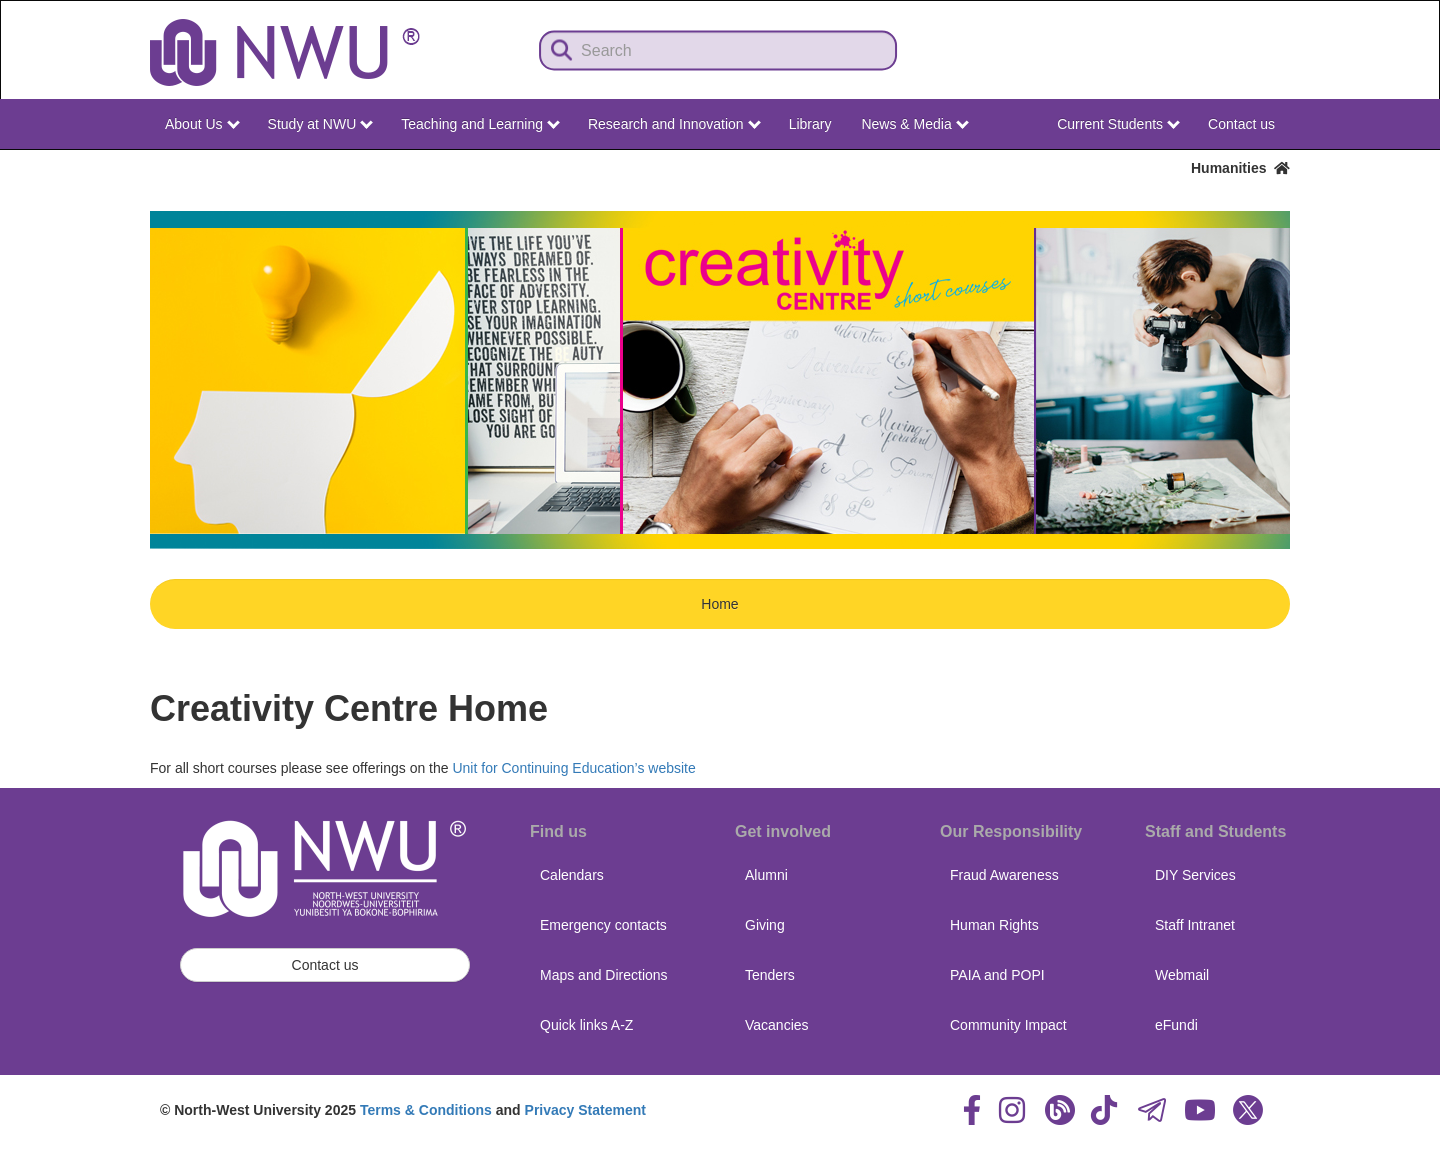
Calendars (572, 875)
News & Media (914, 124)
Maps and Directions (604, 975)
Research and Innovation (674, 124)
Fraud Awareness (1004, 875)
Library (810, 124)
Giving (765, 925)
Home (719, 604)
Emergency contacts (603, 925)
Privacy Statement (585, 1110)
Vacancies (777, 1025)
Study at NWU (321, 124)
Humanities (1240, 168)
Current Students (1118, 124)
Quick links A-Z (586, 1025)
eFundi (1176, 1025)
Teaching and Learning (480, 124)
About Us (202, 124)
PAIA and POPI (997, 975)
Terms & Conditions (426, 1110)
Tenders (770, 975)
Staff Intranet (1195, 925)
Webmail (1182, 975)
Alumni (766, 875)
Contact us (1241, 124)
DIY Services (1195, 875)
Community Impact (1008, 1025)
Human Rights (994, 925)
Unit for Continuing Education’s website (573, 768)
